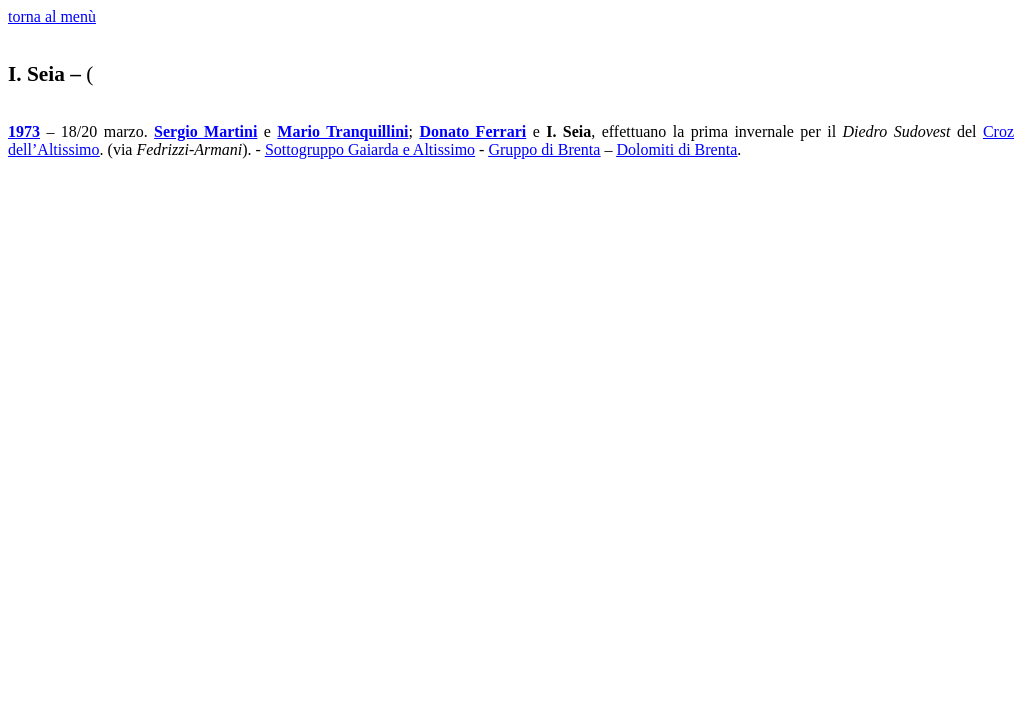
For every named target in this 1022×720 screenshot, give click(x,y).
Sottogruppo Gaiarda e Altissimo (370, 149)
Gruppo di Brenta (544, 149)
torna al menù (52, 16)
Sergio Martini (205, 131)
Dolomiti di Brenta (676, 149)
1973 (24, 131)
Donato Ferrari (472, 131)
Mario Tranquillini (342, 131)
